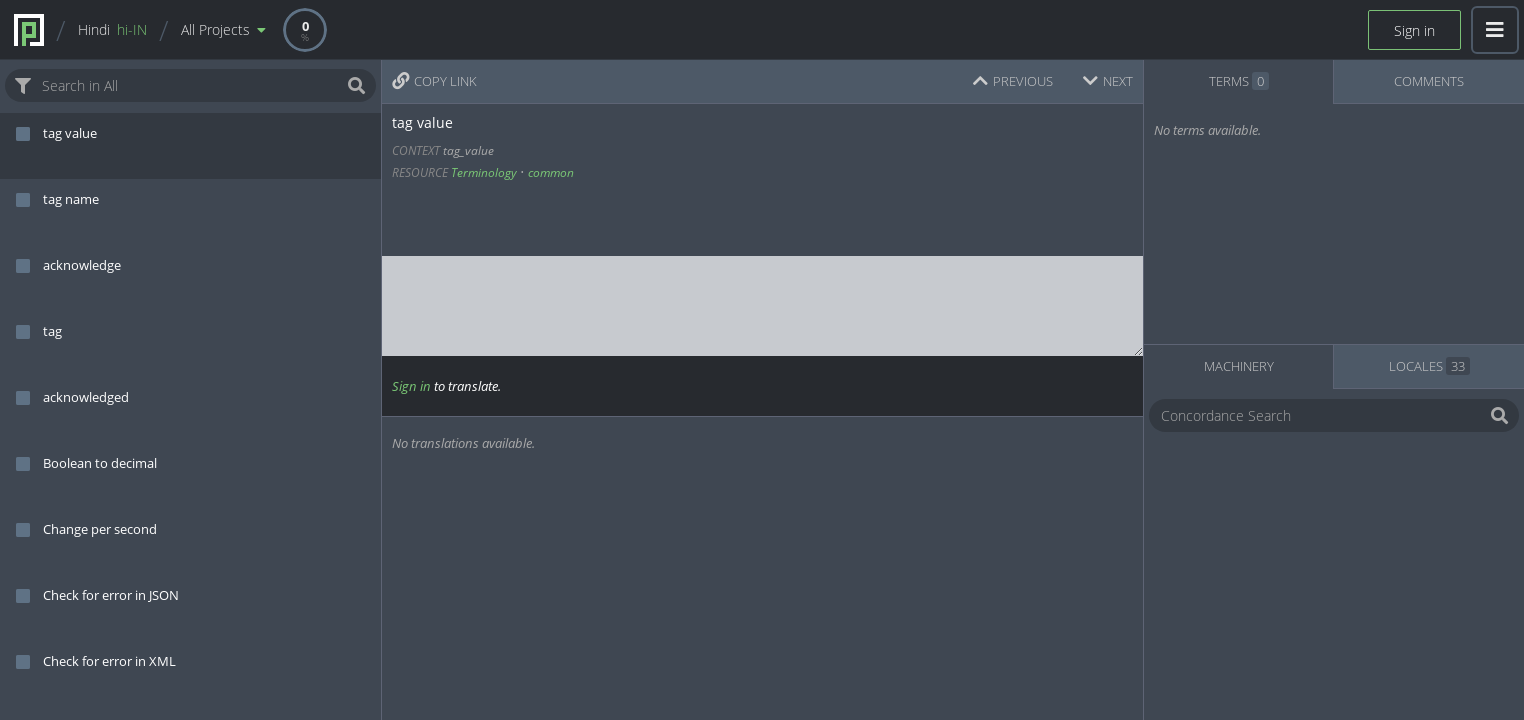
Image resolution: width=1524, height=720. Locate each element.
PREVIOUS (1013, 81)
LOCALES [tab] (1429, 366)
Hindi (112, 29)
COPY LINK (434, 81)
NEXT (1108, 81)
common (551, 172)
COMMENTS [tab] (1429, 81)
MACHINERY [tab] (1239, 366)
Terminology (484, 172)
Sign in (1414, 30)
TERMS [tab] (1239, 81)
